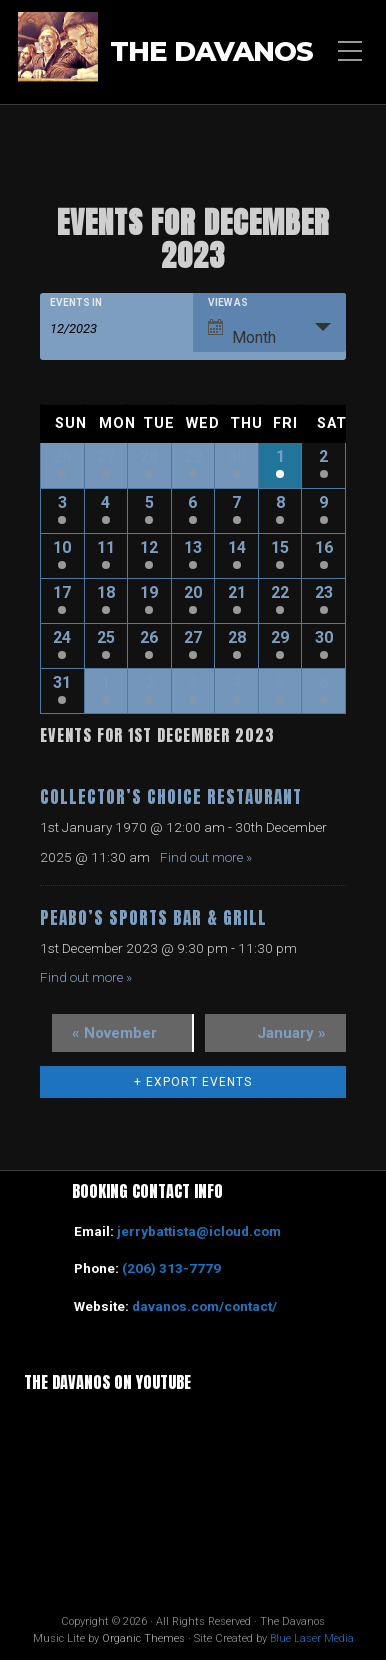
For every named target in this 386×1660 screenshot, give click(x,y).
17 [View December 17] (62, 592)
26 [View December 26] (149, 637)
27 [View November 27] (106, 456)
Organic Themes (143, 1638)
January (291, 1033)
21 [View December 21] (237, 592)
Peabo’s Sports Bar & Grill (153, 918)
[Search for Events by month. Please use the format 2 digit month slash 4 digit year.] (100, 327)
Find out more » (206, 857)
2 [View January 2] (149, 682)
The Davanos (211, 52)
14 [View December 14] (237, 547)
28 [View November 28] (149, 456)
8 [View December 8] (280, 502)
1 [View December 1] (280, 456)
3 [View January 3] (192, 682)
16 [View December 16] (324, 547)
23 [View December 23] (324, 592)
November (114, 1033)
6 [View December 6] (192, 502)
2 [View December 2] (323, 456)
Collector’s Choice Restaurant (171, 797)
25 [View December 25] (106, 637)
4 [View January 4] (236, 682)
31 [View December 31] (62, 682)
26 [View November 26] (62, 456)
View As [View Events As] (228, 303)
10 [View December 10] (62, 547)
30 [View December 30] (324, 637)
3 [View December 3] (62, 502)
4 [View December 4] (105, 502)
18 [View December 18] (106, 592)
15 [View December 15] (280, 547)
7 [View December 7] (236, 502)
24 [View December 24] (62, 637)
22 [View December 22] (280, 592)
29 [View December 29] (280, 637)
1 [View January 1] (105, 682)
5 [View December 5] (149, 502)
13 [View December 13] (193, 547)
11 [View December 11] (106, 547)
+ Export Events (193, 1082)
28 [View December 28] (237, 637)
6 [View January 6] (323, 682)
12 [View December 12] (149, 547)
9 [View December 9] (323, 502)
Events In (76, 303)
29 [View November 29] (193, 456)
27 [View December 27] (193, 637)
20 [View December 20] (193, 592)
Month (242, 333)
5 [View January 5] (280, 682)
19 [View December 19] (149, 592)
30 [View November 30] (237, 456)
